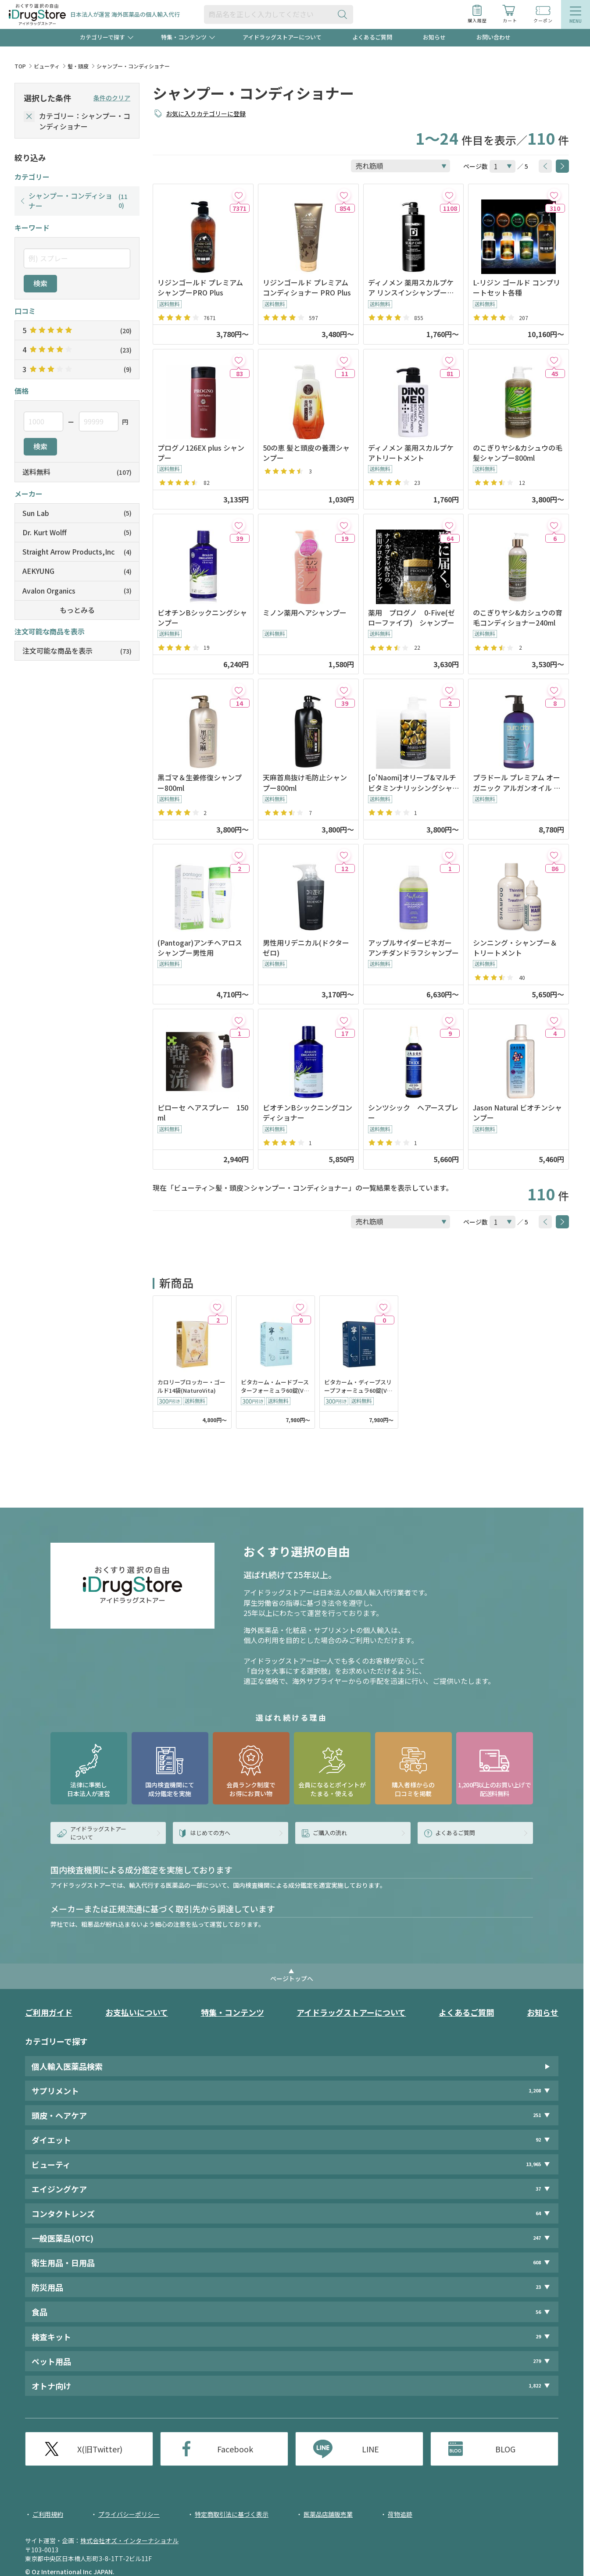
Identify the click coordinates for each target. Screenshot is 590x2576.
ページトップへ (291, 1978)
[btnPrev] (545, 166)
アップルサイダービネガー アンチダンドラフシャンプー (413, 948)
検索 (40, 283)
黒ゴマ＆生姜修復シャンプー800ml (199, 782)
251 (537, 2115)
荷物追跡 (400, 2514)
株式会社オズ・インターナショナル (129, 2540)
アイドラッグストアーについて (282, 37)
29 (538, 2336)
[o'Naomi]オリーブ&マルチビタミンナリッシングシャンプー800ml (412, 782)
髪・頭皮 (78, 66)
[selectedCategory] (29, 116)
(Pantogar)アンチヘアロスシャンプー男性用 (199, 948)
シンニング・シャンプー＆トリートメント (515, 948)
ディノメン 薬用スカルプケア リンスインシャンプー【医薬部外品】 (411, 288)
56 (538, 2312)
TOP (20, 66)
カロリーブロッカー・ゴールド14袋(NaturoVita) (191, 1386)
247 (537, 2237)
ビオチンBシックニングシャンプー (202, 618)
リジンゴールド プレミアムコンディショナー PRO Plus (307, 288)
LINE (370, 2449)
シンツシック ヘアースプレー (413, 1113)
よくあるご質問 (372, 37)
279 (537, 2361)
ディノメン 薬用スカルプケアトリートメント (411, 453)
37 (538, 2188)
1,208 (535, 2090)
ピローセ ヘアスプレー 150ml (202, 1113)
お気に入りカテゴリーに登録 (206, 113)
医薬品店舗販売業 (328, 2514)
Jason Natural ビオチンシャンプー (517, 1113)
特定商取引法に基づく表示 (231, 2514)
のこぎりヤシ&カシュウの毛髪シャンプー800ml (517, 453)
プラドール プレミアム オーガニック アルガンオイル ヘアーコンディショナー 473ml (518, 782)
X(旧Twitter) (99, 2449)
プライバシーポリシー (129, 2514)
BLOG (505, 2449)
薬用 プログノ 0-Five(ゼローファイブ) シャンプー (411, 618)
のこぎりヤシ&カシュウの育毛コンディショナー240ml (517, 618)
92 (538, 2139)
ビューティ (47, 66)
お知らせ (434, 37)
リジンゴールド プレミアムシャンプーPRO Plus (200, 288)
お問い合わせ (493, 37)
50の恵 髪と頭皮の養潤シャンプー (306, 453)
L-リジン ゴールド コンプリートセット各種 (516, 288)
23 (538, 2287)
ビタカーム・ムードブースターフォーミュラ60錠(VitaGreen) (275, 1386)
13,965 (533, 2164)
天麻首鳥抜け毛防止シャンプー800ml (305, 782)
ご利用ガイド (48, 2012)
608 (537, 2262)
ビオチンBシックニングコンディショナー (307, 1113)
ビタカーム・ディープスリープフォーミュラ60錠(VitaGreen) (358, 1386)
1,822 (535, 2385)
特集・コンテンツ (232, 2012)
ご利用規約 (47, 2514)
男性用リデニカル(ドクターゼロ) (306, 948)
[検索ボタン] (344, 14)
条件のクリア (111, 97)
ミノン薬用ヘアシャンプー (305, 613)
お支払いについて (136, 2012)
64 (538, 2213)
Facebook (235, 2449)
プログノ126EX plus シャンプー (200, 453)
